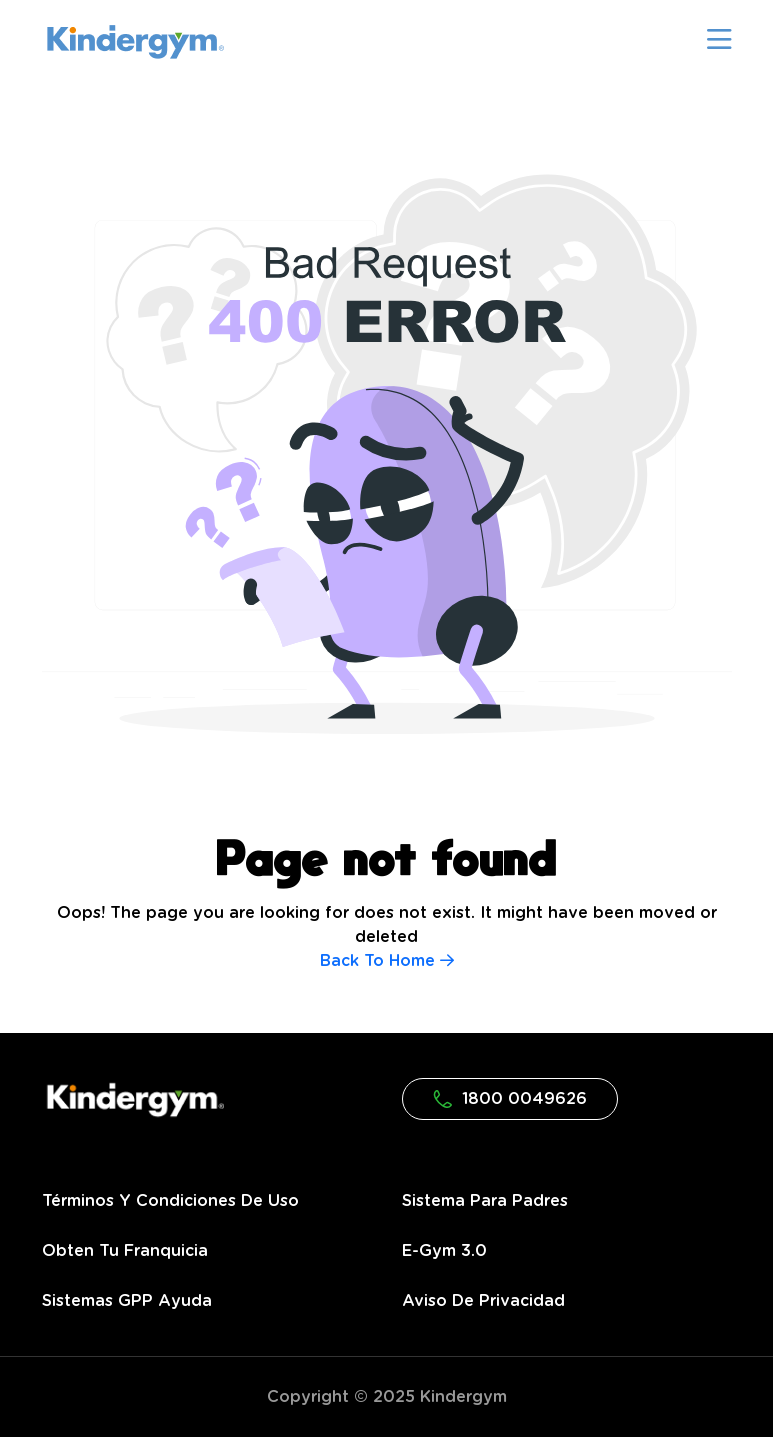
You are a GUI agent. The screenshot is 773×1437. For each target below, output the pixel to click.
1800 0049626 (510, 1099)
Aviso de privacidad (483, 1301)
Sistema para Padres (485, 1201)
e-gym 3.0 (444, 1251)
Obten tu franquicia (125, 1251)
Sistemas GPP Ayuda (127, 1301)
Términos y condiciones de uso (170, 1201)
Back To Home (387, 961)
